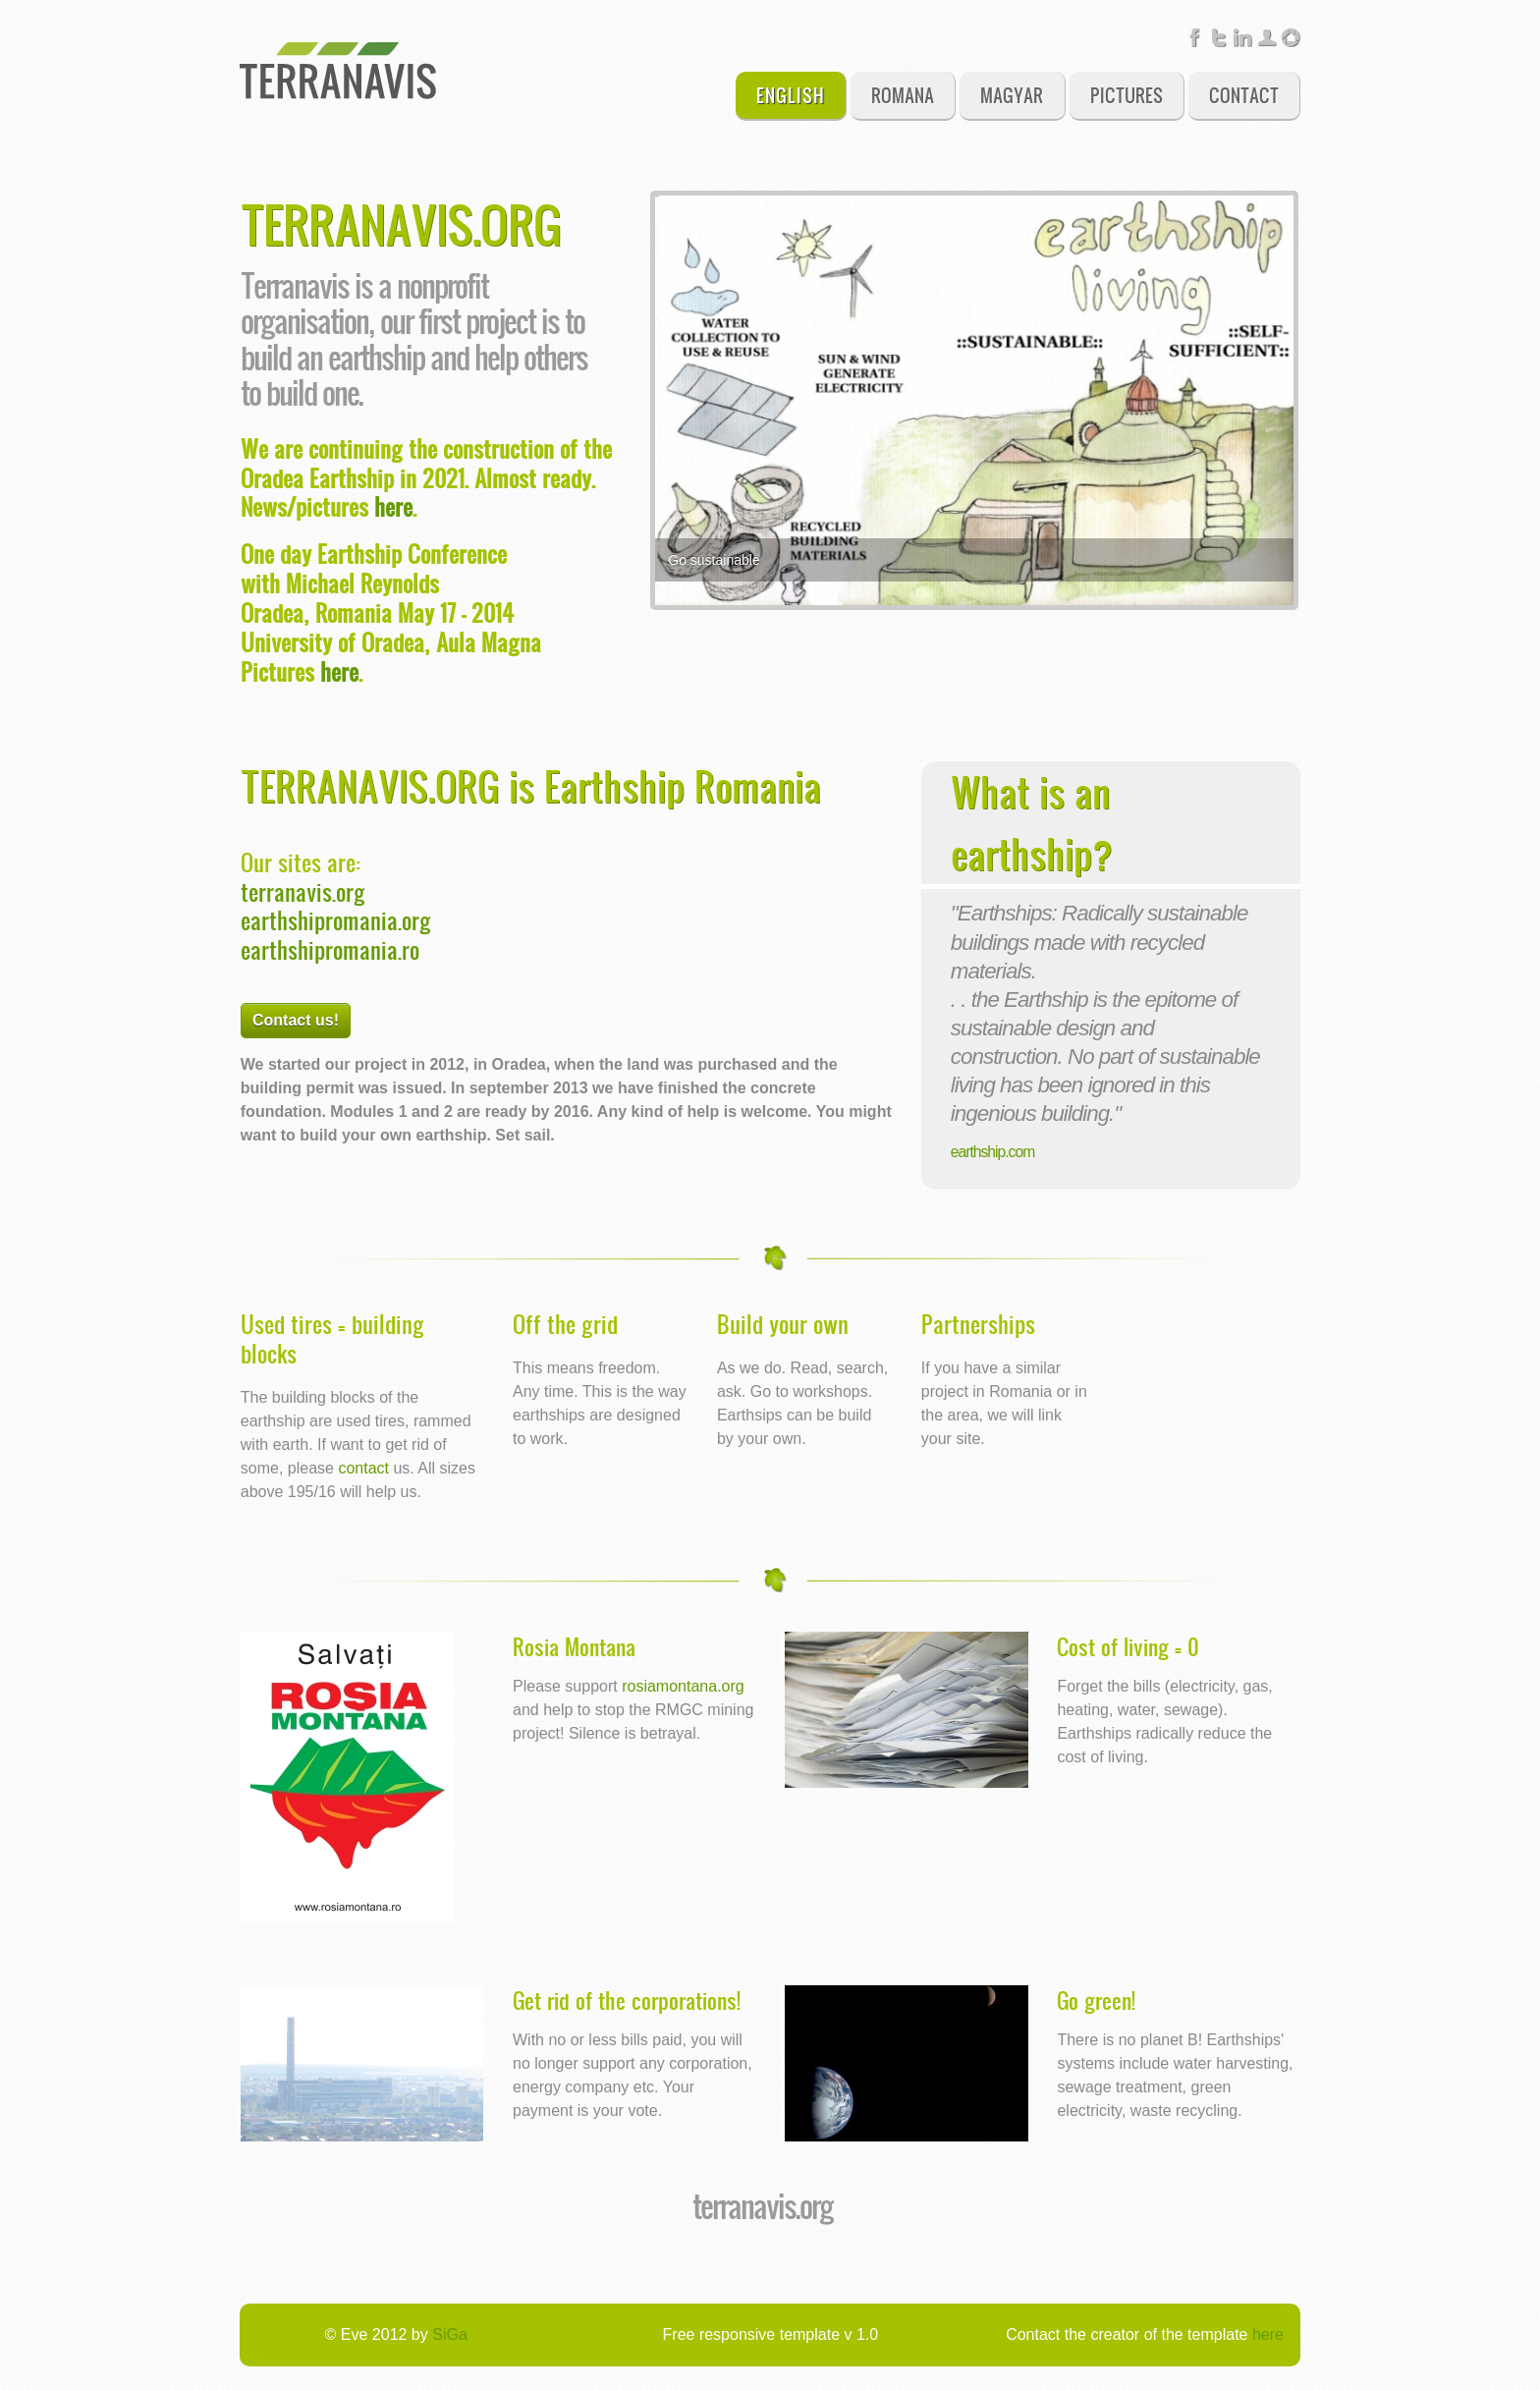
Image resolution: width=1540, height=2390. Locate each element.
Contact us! (295, 1020)
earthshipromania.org (336, 919)
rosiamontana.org (683, 1686)
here (393, 506)
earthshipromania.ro (330, 949)
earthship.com (992, 1151)
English (790, 95)
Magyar (1011, 95)
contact (363, 1468)
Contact (1244, 95)
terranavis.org (303, 891)
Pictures (1126, 95)
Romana (902, 95)
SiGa (450, 2334)
